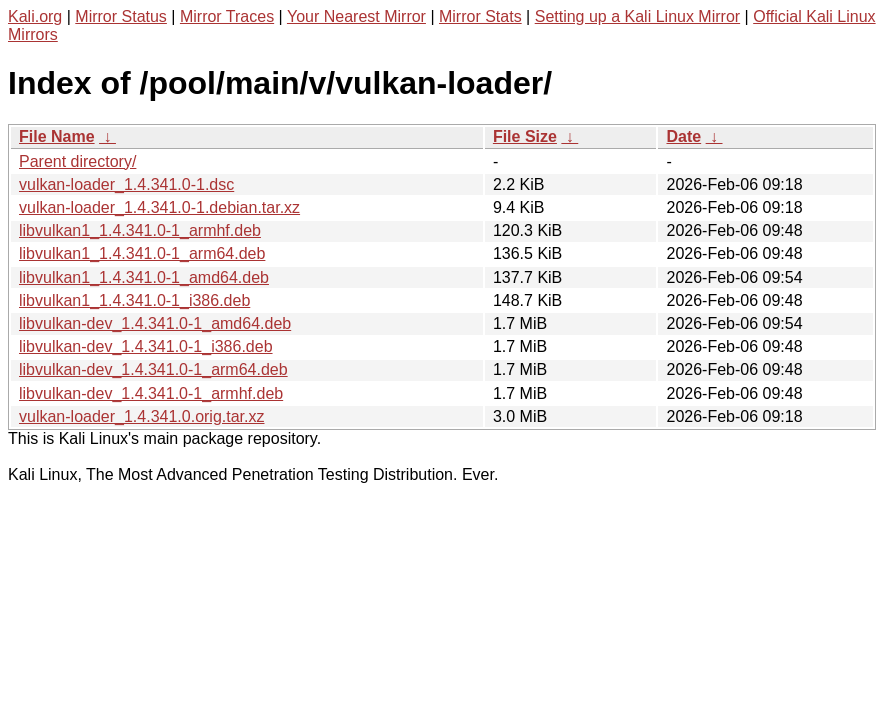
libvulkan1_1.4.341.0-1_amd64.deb (144, 277)
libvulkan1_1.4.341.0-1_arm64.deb (142, 253)
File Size (525, 136)
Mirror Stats (480, 16)
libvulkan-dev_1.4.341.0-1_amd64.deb (155, 323)
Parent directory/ (77, 161)
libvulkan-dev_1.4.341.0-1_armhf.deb (151, 393)
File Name (57, 136)
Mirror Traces (227, 16)
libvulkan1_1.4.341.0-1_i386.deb (134, 300)
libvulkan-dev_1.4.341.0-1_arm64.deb (153, 369)
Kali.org (35, 16)
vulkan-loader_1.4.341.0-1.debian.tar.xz (159, 207)
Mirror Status (121, 16)
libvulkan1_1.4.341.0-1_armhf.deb (140, 230)
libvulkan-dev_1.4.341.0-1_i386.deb (146, 346)
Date (683, 136)
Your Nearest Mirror (356, 16)
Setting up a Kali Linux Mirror (637, 16)
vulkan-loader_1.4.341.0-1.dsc (126, 184)
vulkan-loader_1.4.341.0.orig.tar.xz (141, 416)
